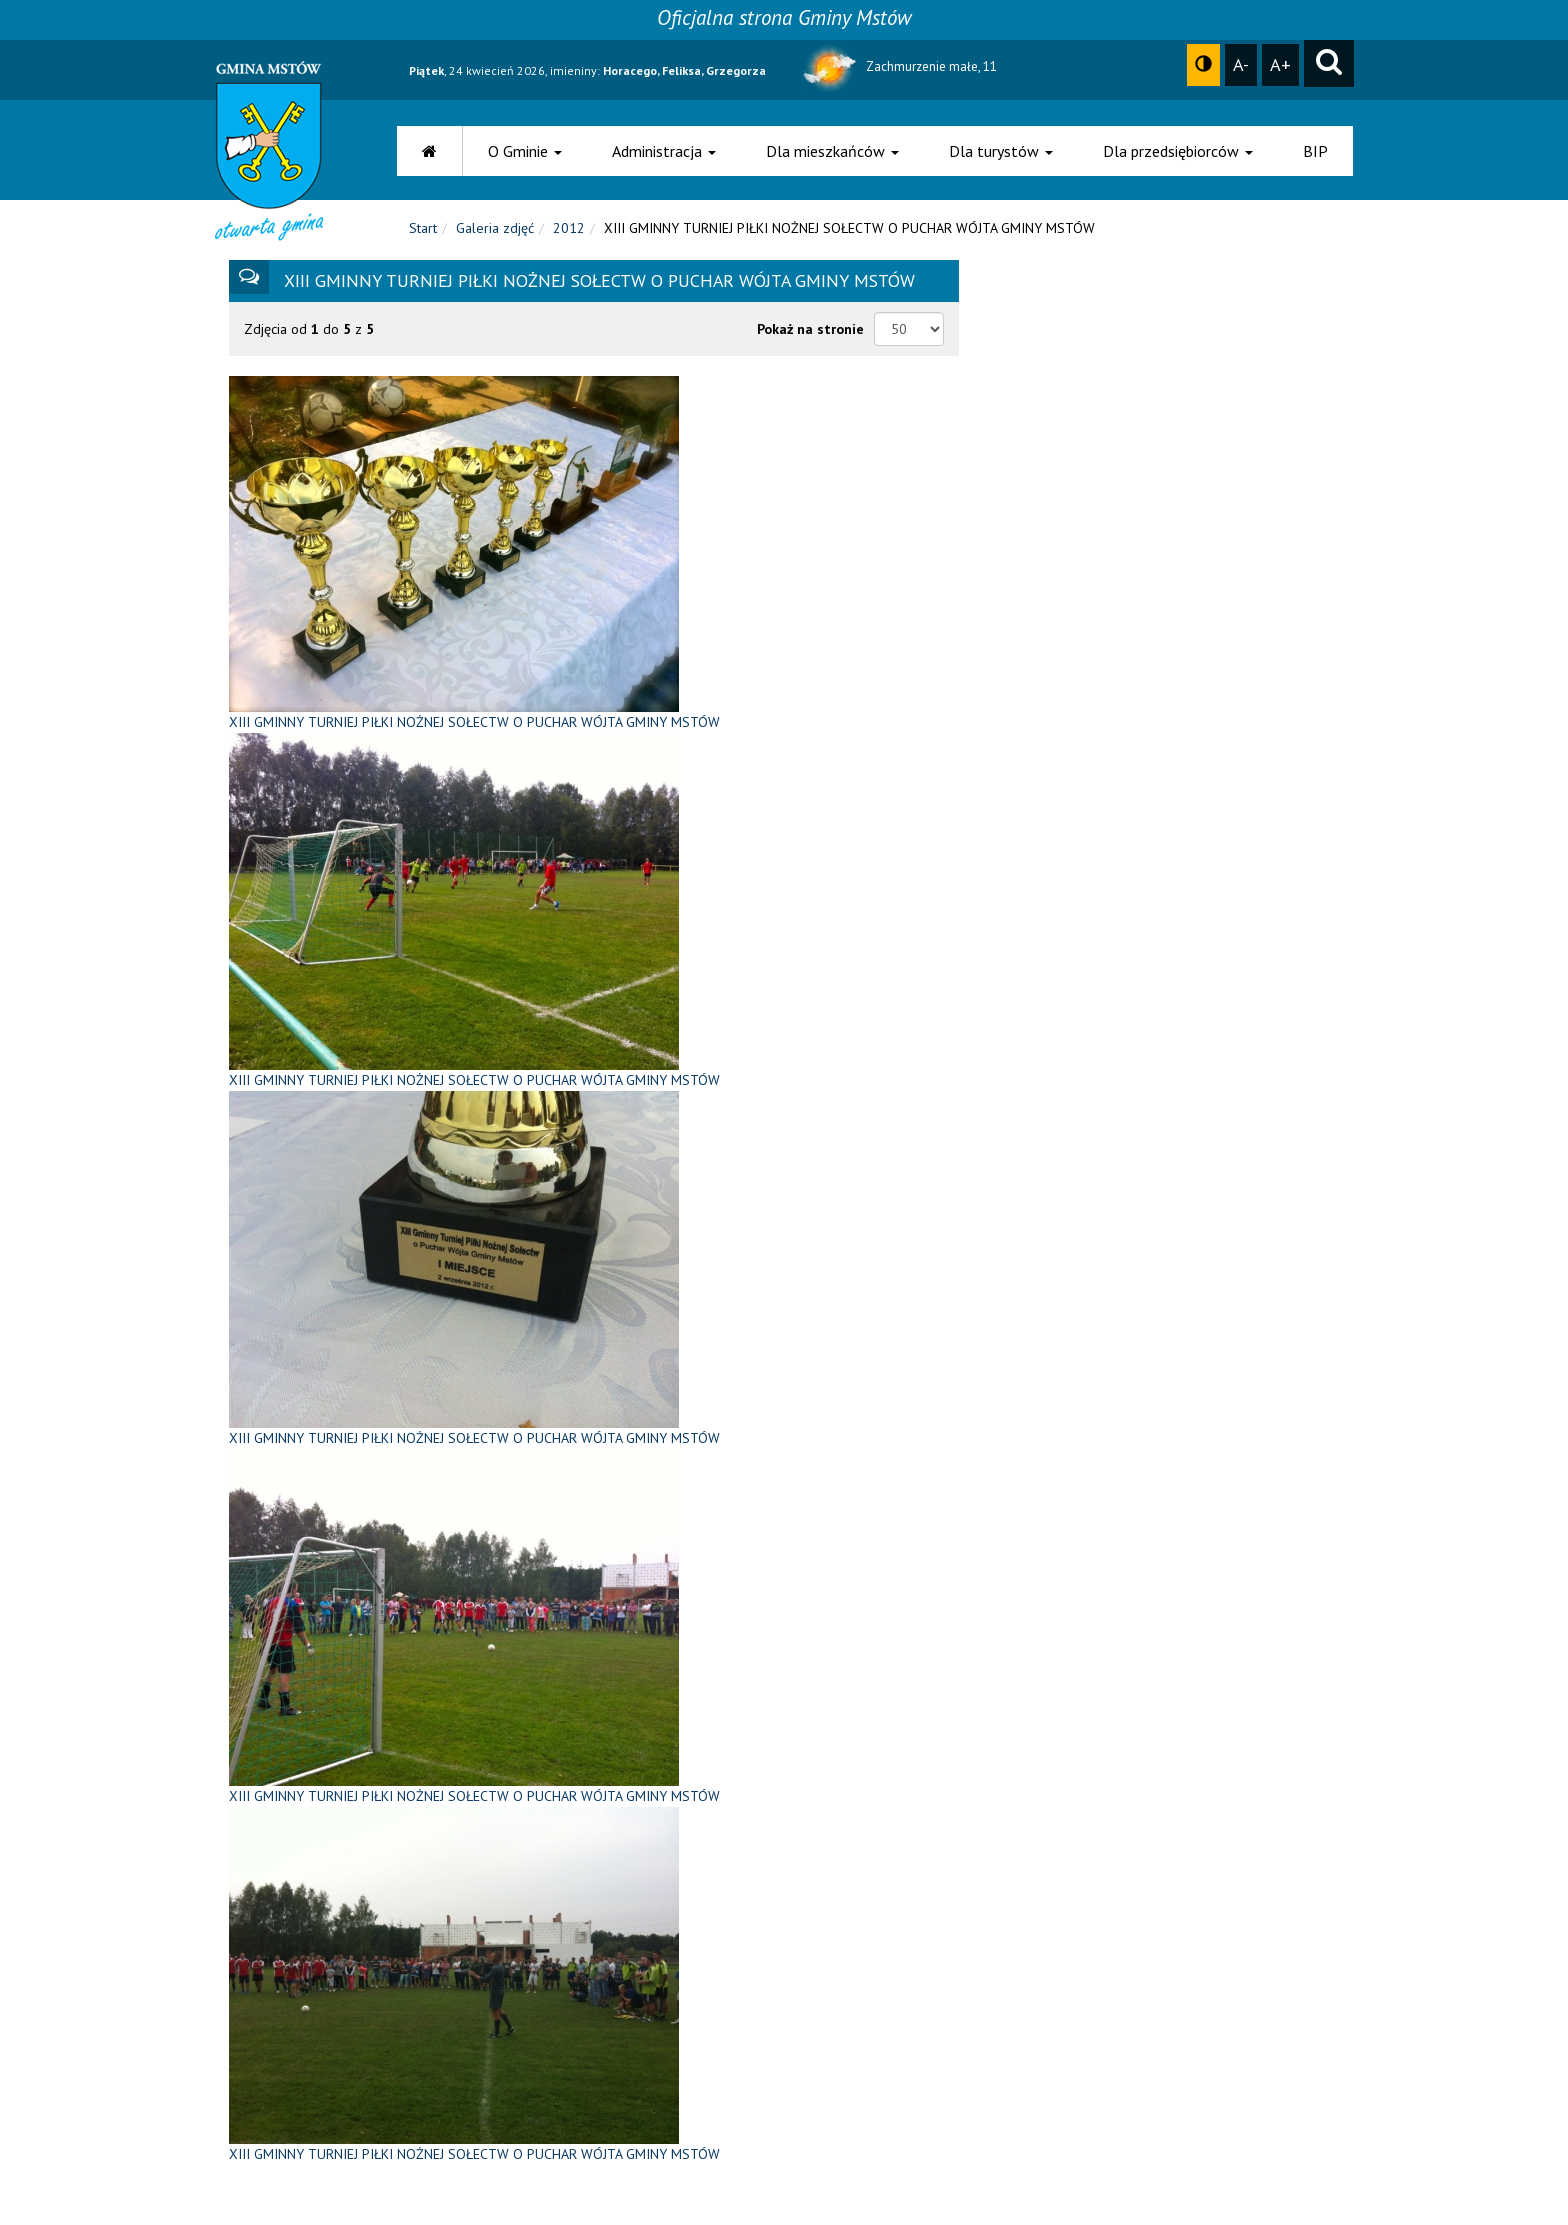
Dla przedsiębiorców (1178, 151)
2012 (569, 228)
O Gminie (525, 151)
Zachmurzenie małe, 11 (898, 66)
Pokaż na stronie (810, 329)
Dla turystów (1001, 151)
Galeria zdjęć (495, 228)
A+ (1280, 64)
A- (1241, 64)
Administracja (664, 151)
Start (423, 228)
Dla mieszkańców (832, 151)
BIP (1315, 151)
